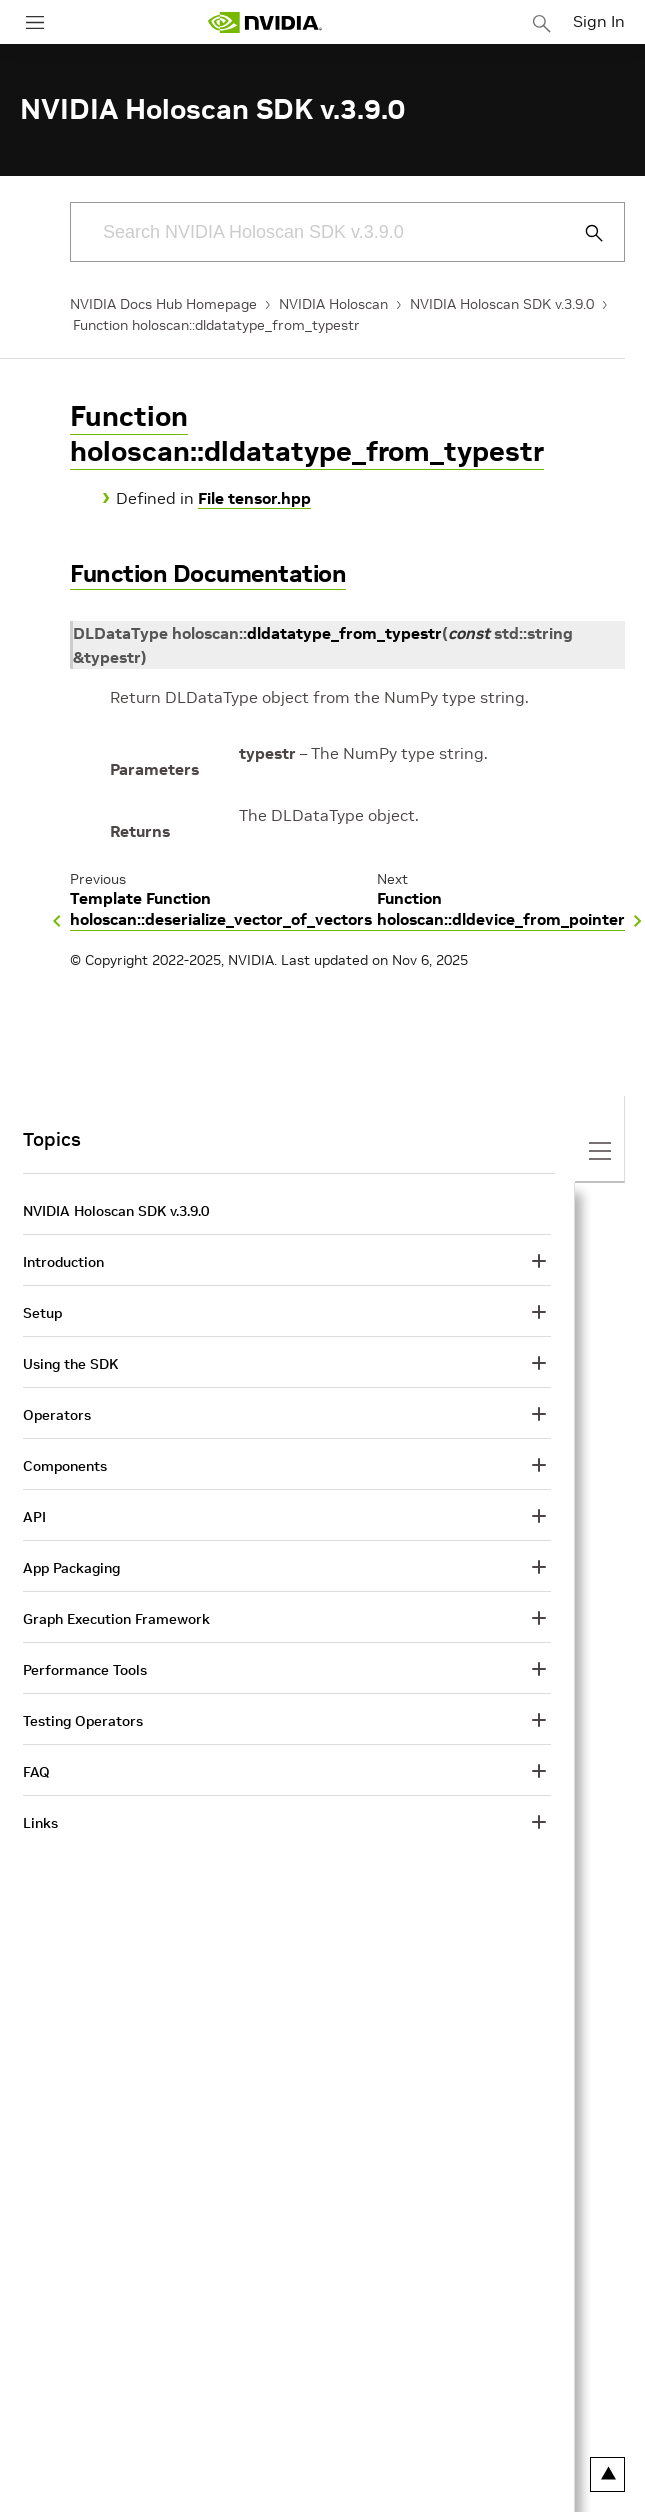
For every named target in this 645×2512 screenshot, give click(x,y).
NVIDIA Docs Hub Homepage (163, 304)
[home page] (265, 22)
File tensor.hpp (254, 498)
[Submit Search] (583, 233)
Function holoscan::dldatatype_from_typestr (216, 325)
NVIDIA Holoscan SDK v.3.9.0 (502, 304)
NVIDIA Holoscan (333, 304)
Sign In (599, 21)
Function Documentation (208, 573)
